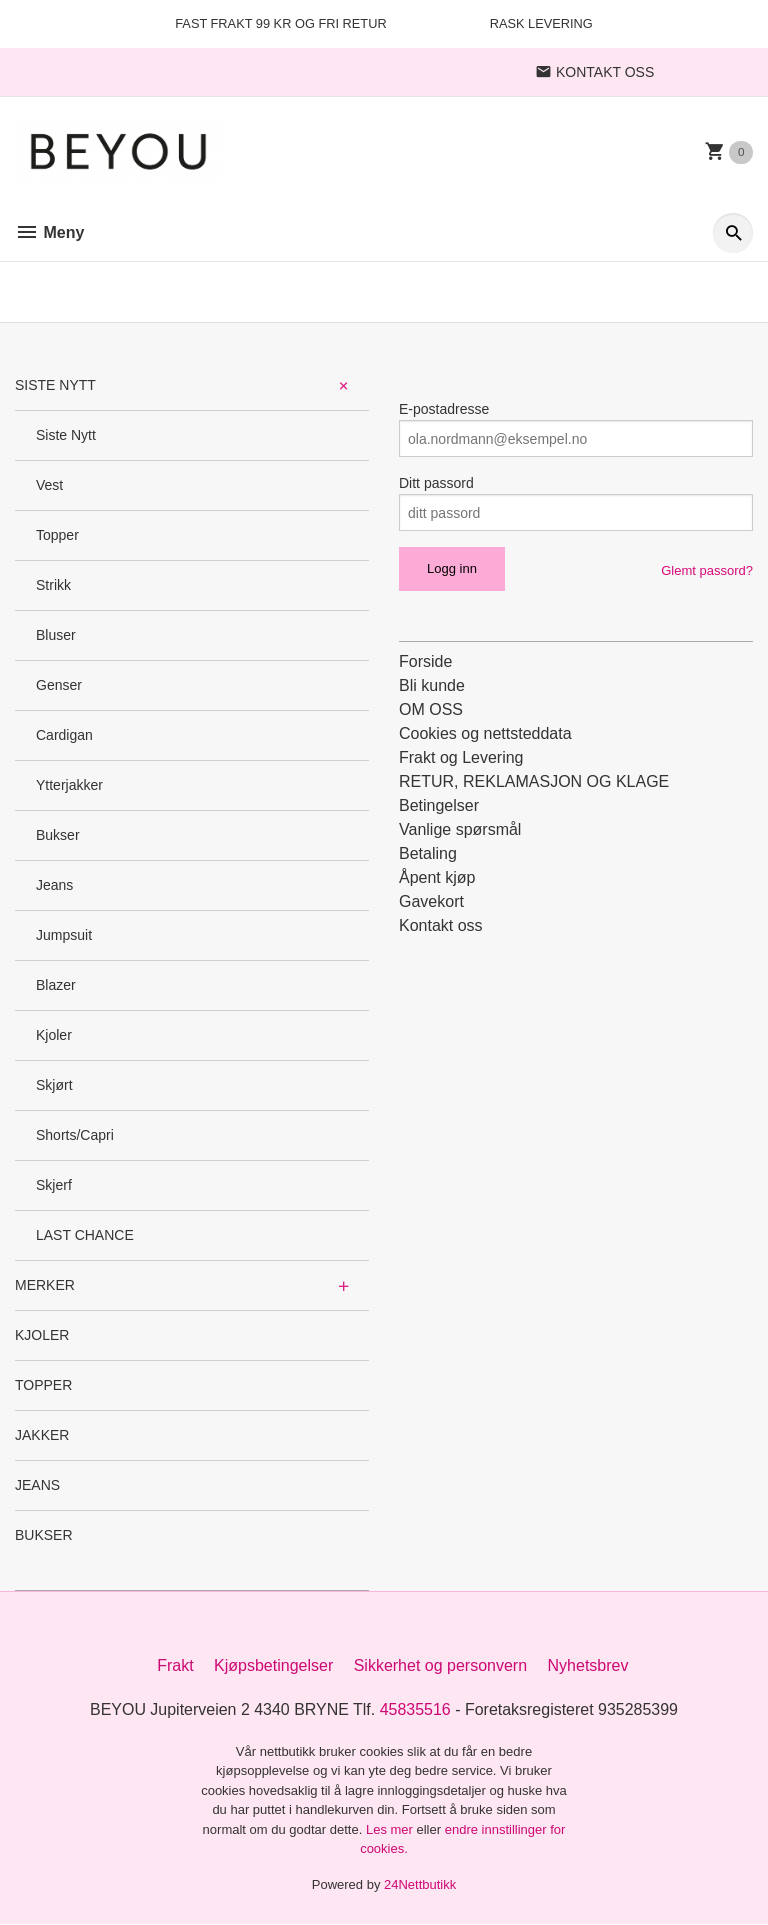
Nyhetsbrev (588, 1665)
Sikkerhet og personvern (440, 1665)
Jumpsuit (64, 935)
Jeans (54, 885)
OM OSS (431, 709)
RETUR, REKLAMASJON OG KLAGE (534, 781)
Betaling (428, 853)
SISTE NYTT (55, 385)
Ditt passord (436, 483)
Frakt (175, 1665)
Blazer (56, 985)
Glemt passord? (707, 570)
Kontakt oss (441, 925)
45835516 (415, 1709)
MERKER (45, 1285)
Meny (49, 232)
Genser (59, 685)
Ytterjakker (69, 785)
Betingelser (439, 805)
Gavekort (431, 901)
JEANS (37, 1485)
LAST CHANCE (85, 1235)
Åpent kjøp (437, 877)
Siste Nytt (66, 435)
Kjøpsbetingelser (273, 1665)
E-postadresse (444, 409)
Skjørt (54, 1085)
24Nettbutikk (420, 1884)
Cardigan (64, 735)
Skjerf (54, 1185)
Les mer (391, 1829)
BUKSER (44, 1535)
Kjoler (54, 1035)
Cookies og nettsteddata (485, 733)
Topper (57, 535)
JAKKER (42, 1435)
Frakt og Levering (461, 757)
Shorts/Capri (75, 1135)
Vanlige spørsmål (460, 829)
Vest (49, 485)
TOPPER (43, 1385)
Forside (425, 661)
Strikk (53, 585)
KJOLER (42, 1335)
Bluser (56, 635)
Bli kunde (432, 685)
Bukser (58, 835)
